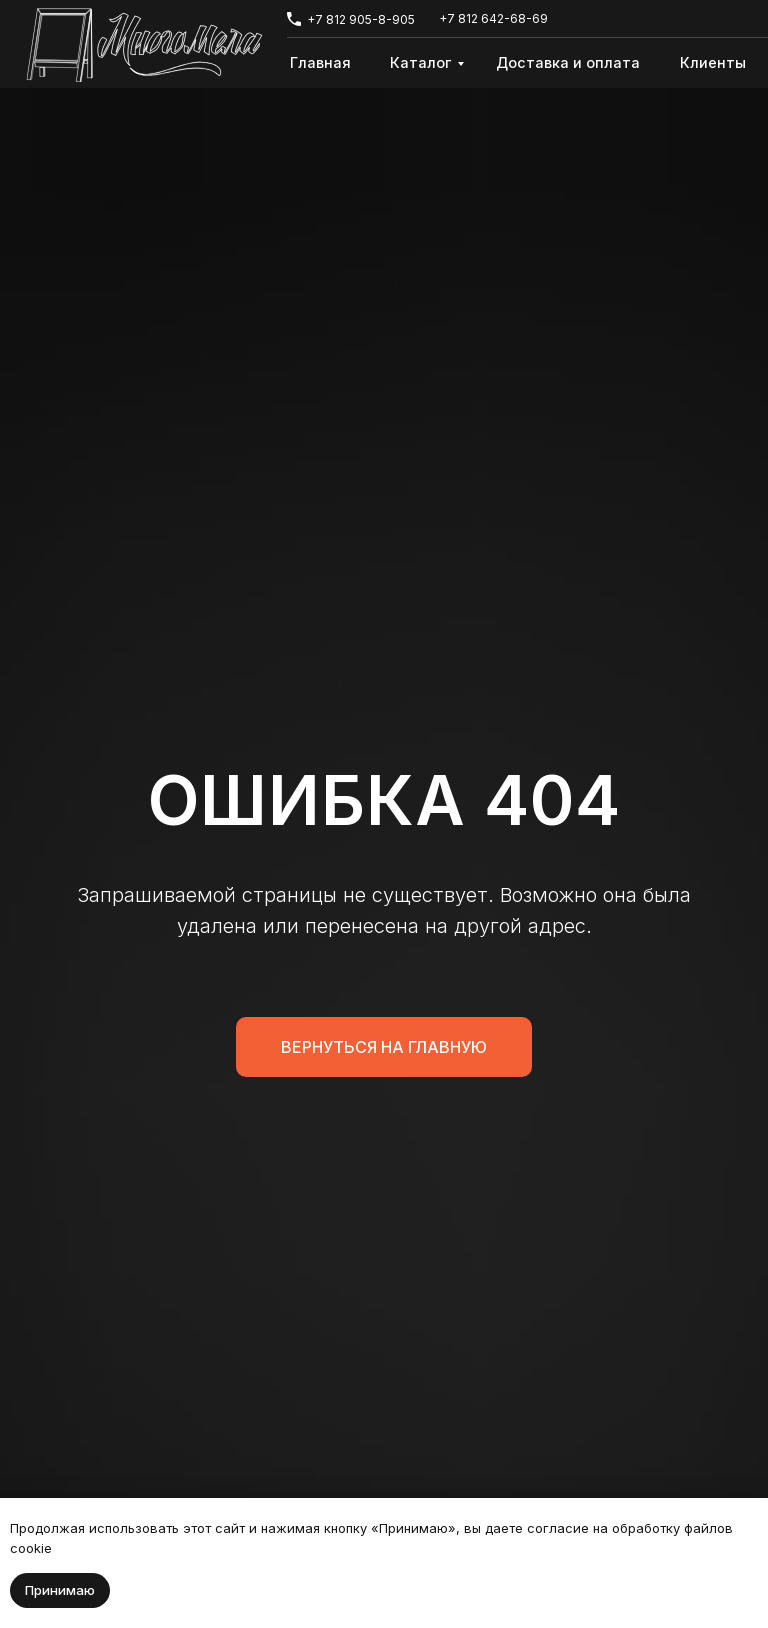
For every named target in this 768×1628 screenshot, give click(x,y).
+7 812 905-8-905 (361, 19)
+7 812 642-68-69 (493, 18)
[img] (144, 45)
